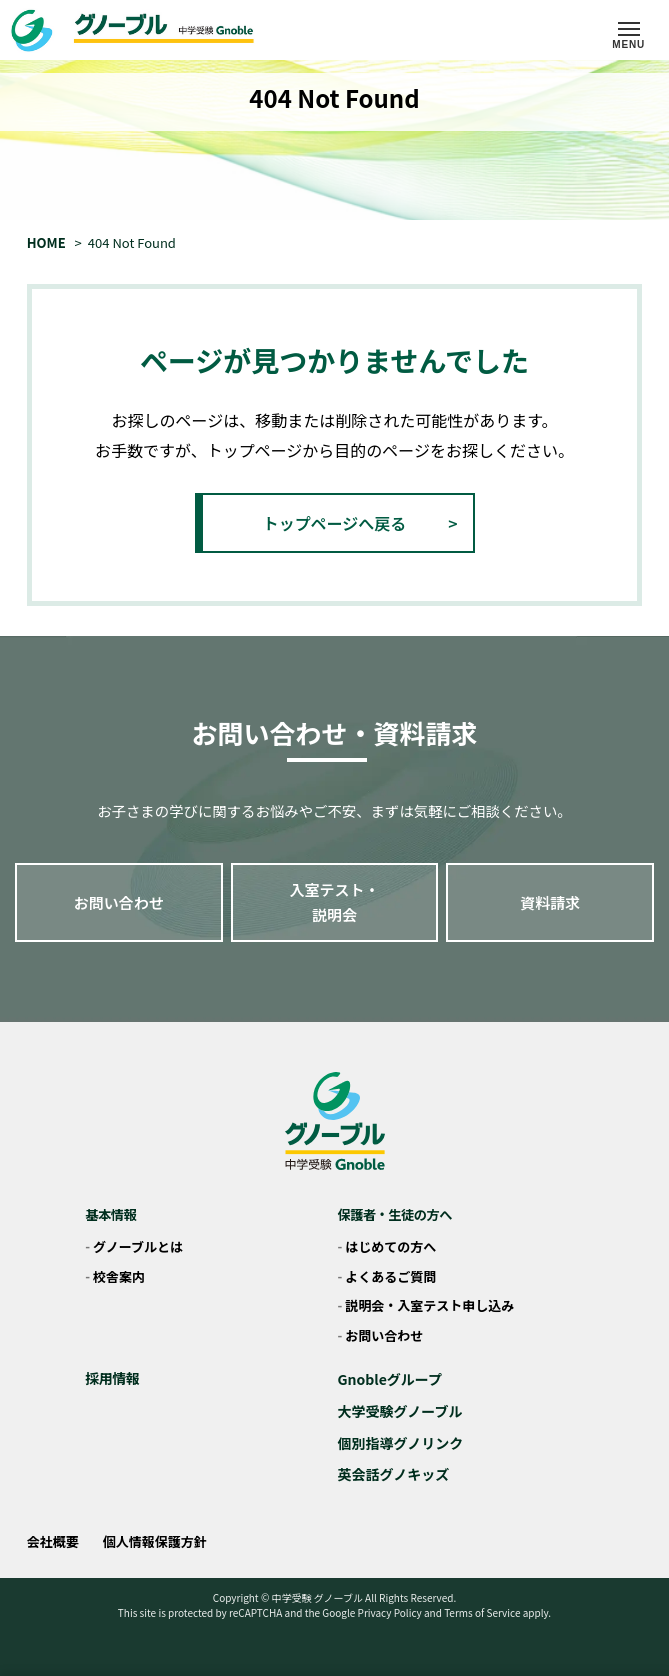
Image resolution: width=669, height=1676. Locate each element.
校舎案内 (119, 1276)
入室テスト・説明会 (335, 902)
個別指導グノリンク (401, 1443)
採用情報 (112, 1378)
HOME (46, 242)
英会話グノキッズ (394, 1474)
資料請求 (550, 902)
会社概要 (53, 1541)
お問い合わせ (119, 902)
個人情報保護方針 (155, 1541)
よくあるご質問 (390, 1276)
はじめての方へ (390, 1246)
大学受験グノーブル (400, 1411)
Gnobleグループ (390, 1379)
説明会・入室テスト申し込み (429, 1305)
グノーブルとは (138, 1246)
